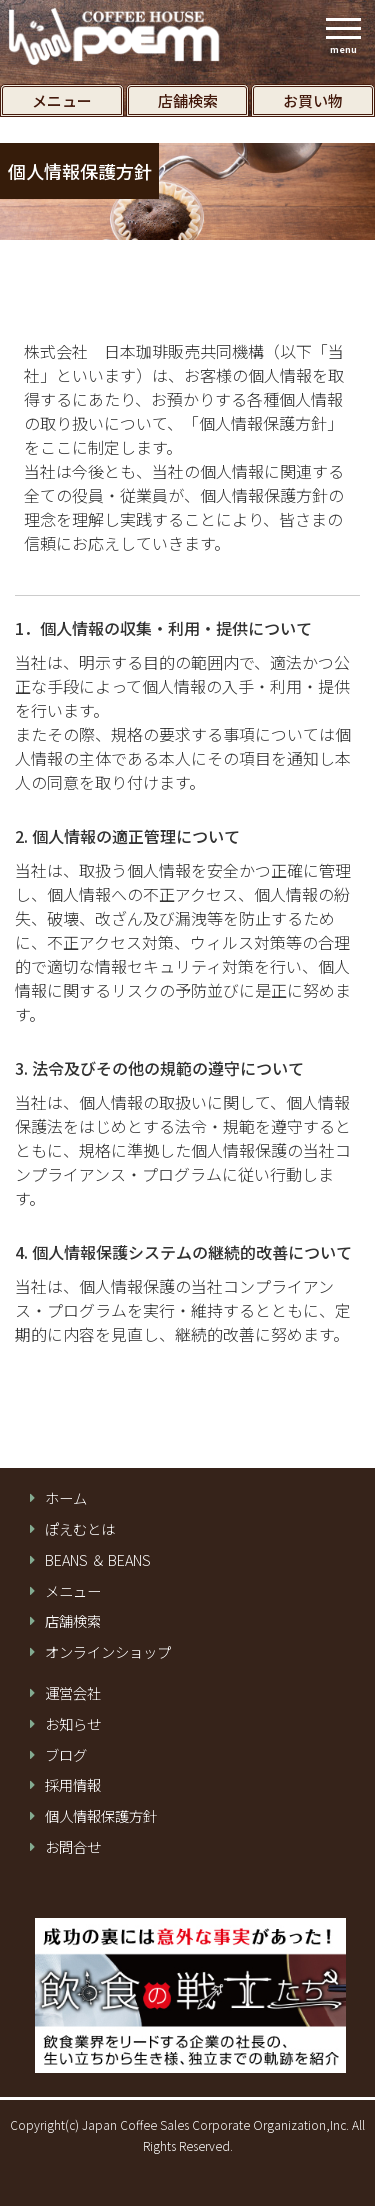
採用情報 (73, 1785)
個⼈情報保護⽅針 (101, 1816)
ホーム (66, 1498)
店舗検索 (188, 100)
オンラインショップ (108, 1652)
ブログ (66, 1755)
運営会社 (73, 1693)
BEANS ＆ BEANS (98, 1560)
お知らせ (73, 1724)
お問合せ (73, 1847)
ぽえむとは (80, 1529)
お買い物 (313, 100)
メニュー (62, 100)
